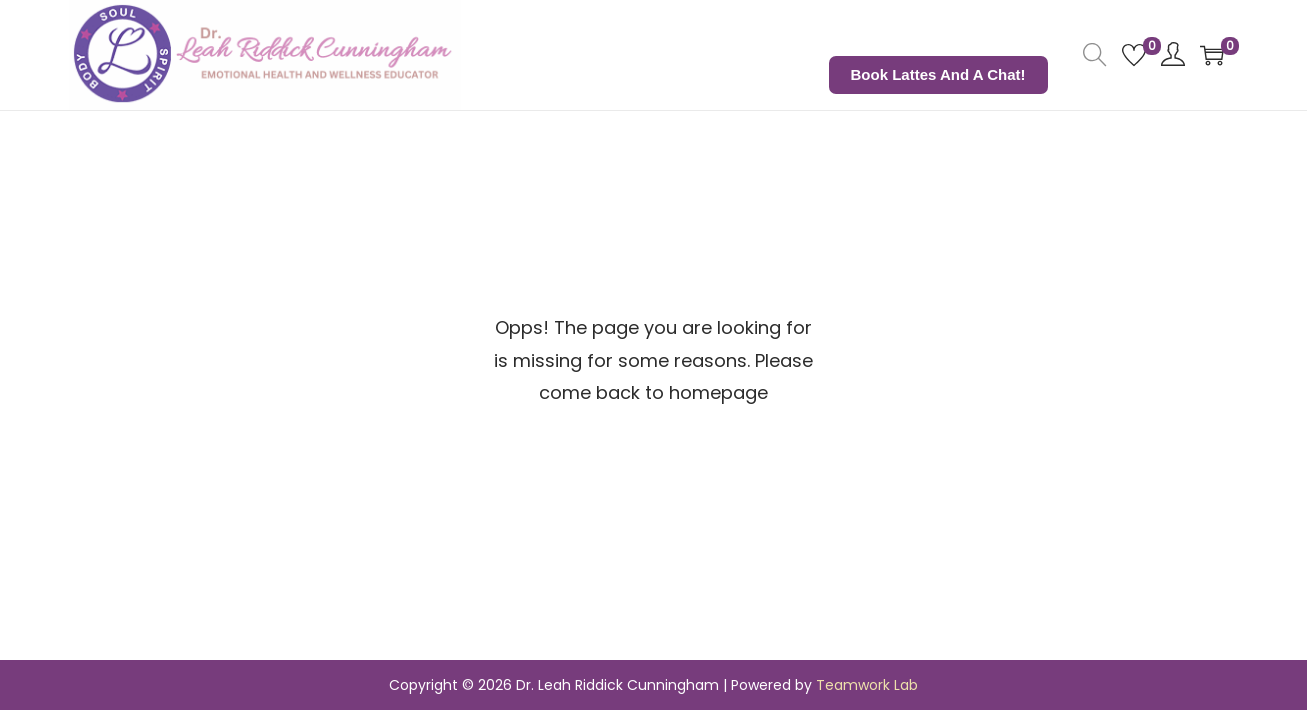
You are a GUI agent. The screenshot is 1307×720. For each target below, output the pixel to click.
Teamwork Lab (867, 685)
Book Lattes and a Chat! (938, 74)
